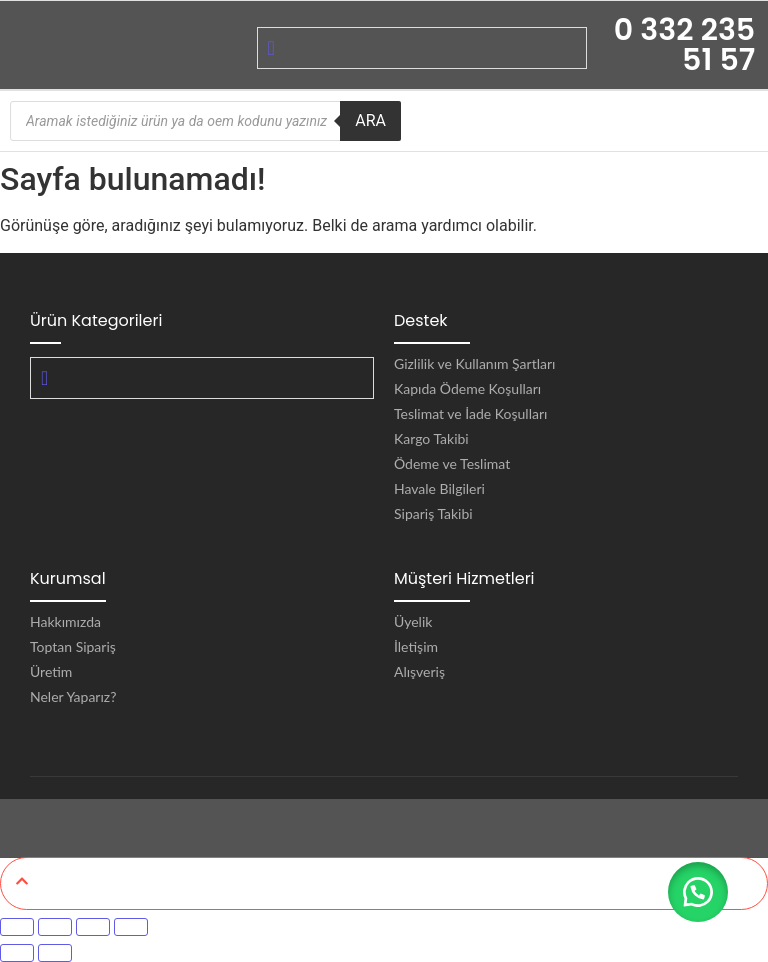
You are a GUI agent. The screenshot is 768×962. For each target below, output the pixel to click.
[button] (698, 892)
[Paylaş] (93, 927)
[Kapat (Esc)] (131, 927)
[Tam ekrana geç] (55, 927)
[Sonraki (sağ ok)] (55, 953)
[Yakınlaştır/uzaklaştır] (17, 927)
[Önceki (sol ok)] (17, 953)
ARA (370, 120)
